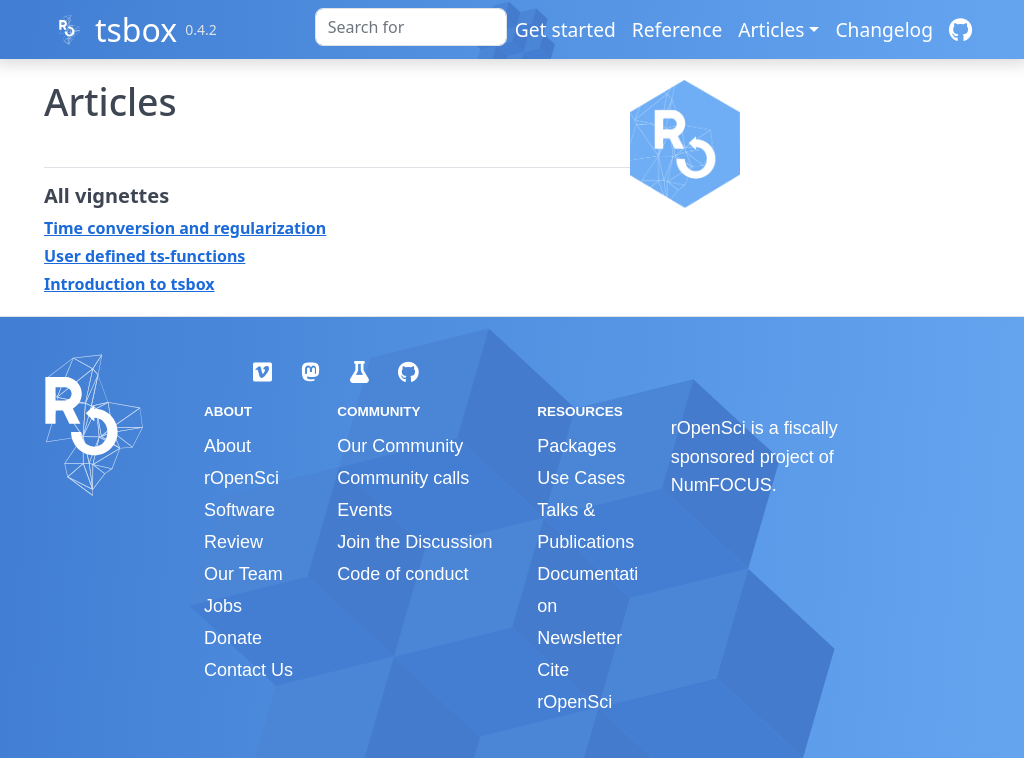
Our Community (400, 446)
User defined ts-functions (144, 256)
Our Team (243, 574)
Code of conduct (402, 574)
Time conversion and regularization (185, 228)
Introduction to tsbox (129, 284)
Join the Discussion (414, 542)
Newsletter (579, 638)
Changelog (884, 29)
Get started (565, 29)
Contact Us (248, 670)
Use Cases (581, 478)
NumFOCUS (721, 485)
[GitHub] (960, 29)
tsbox (136, 29)
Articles (771, 29)
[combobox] (411, 27)
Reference (677, 29)
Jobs (223, 606)
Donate (233, 638)
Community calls (403, 478)
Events (364, 510)
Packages (576, 446)
